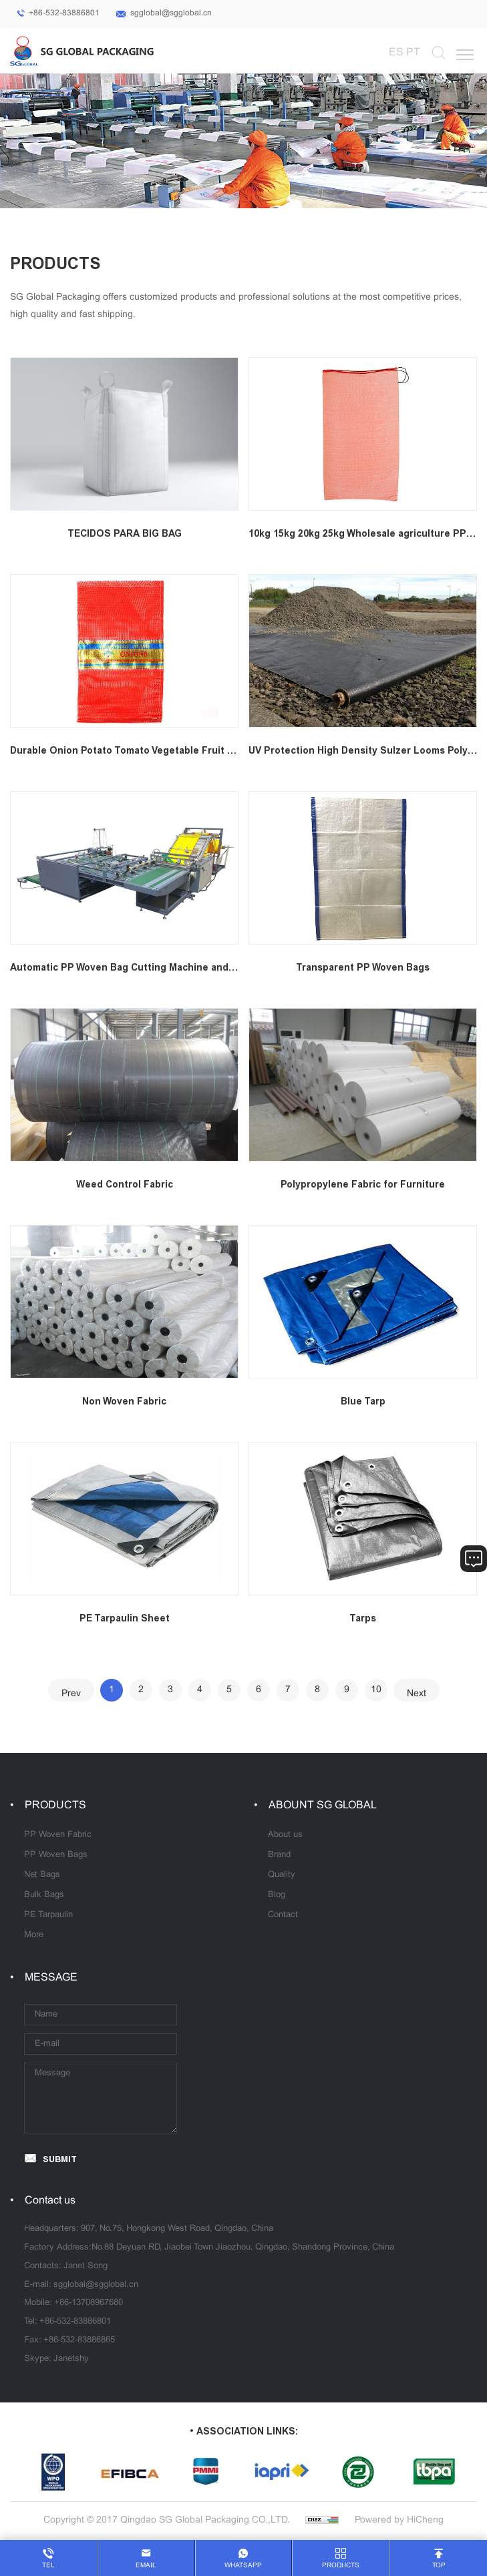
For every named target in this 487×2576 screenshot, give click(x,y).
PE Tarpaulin (48, 1915)
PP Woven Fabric (58, 1835)
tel (48, 2566)
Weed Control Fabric (124, 1184)
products (340, 2566)
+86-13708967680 (88, 2303)
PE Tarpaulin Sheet (124, 1618)
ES (396, 52)
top (439, 2566)
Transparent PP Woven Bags (363, 967)
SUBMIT (60, 2159)
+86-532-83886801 (64, 13)
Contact (283, 1915)
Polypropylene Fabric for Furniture (363, 1184)
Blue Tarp (363, 1401)
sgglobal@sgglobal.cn (171, 13)
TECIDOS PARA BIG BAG (124, 533)
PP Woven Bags (56, 1855)
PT (413, 52)
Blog (276, 1895)
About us (285, 1835)
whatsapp (243, 2566)
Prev (71, 1694)
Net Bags (42, 1875)
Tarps (362, 1618)
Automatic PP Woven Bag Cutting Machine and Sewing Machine (159, 967)
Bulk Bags (44, 1895)
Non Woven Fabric (124, 1401)
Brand (279, 1855)
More (33, 1935)
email (146, 2566)
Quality (281, 1875)
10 (376, 1690)
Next (416, 1694)
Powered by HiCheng (399, 2520)
